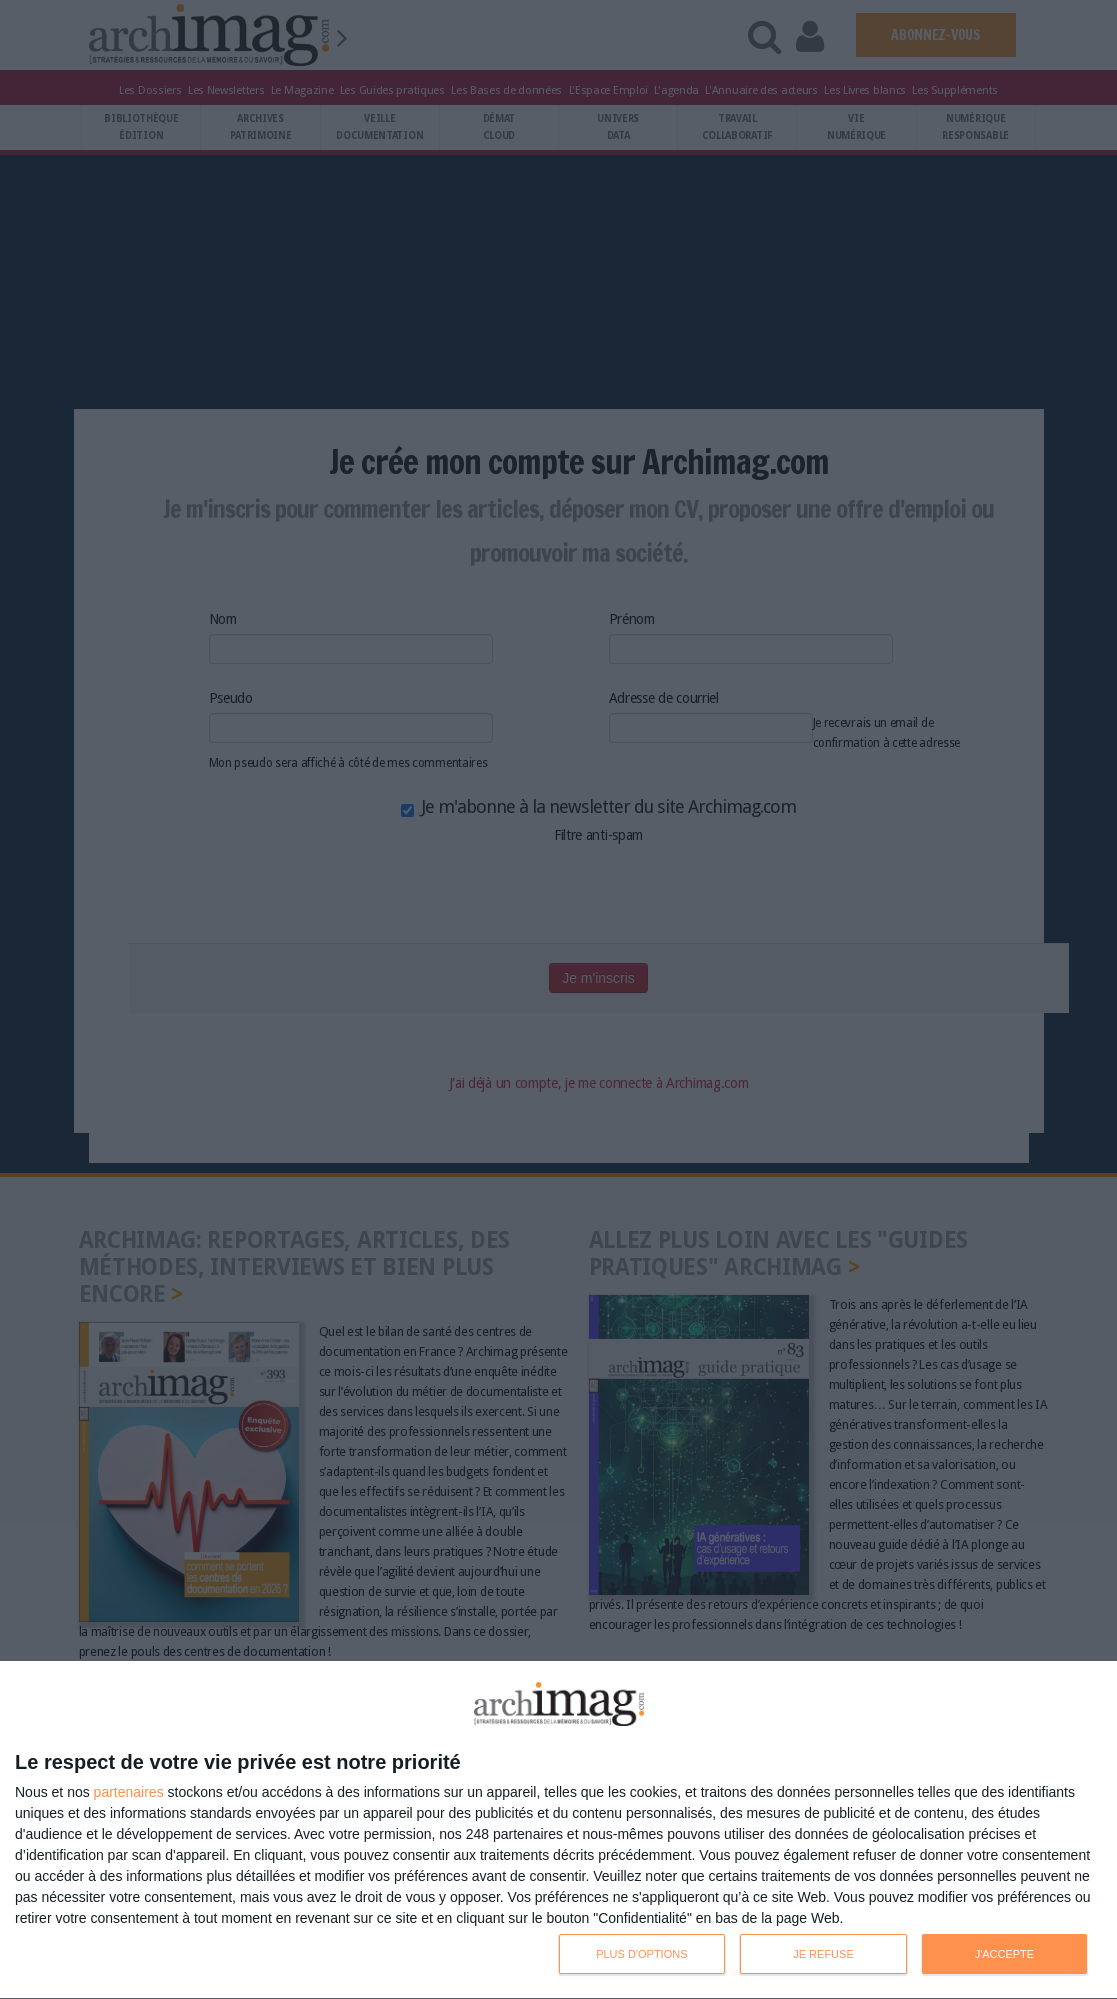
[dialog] (558, 1830)
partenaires (129, 1792)
